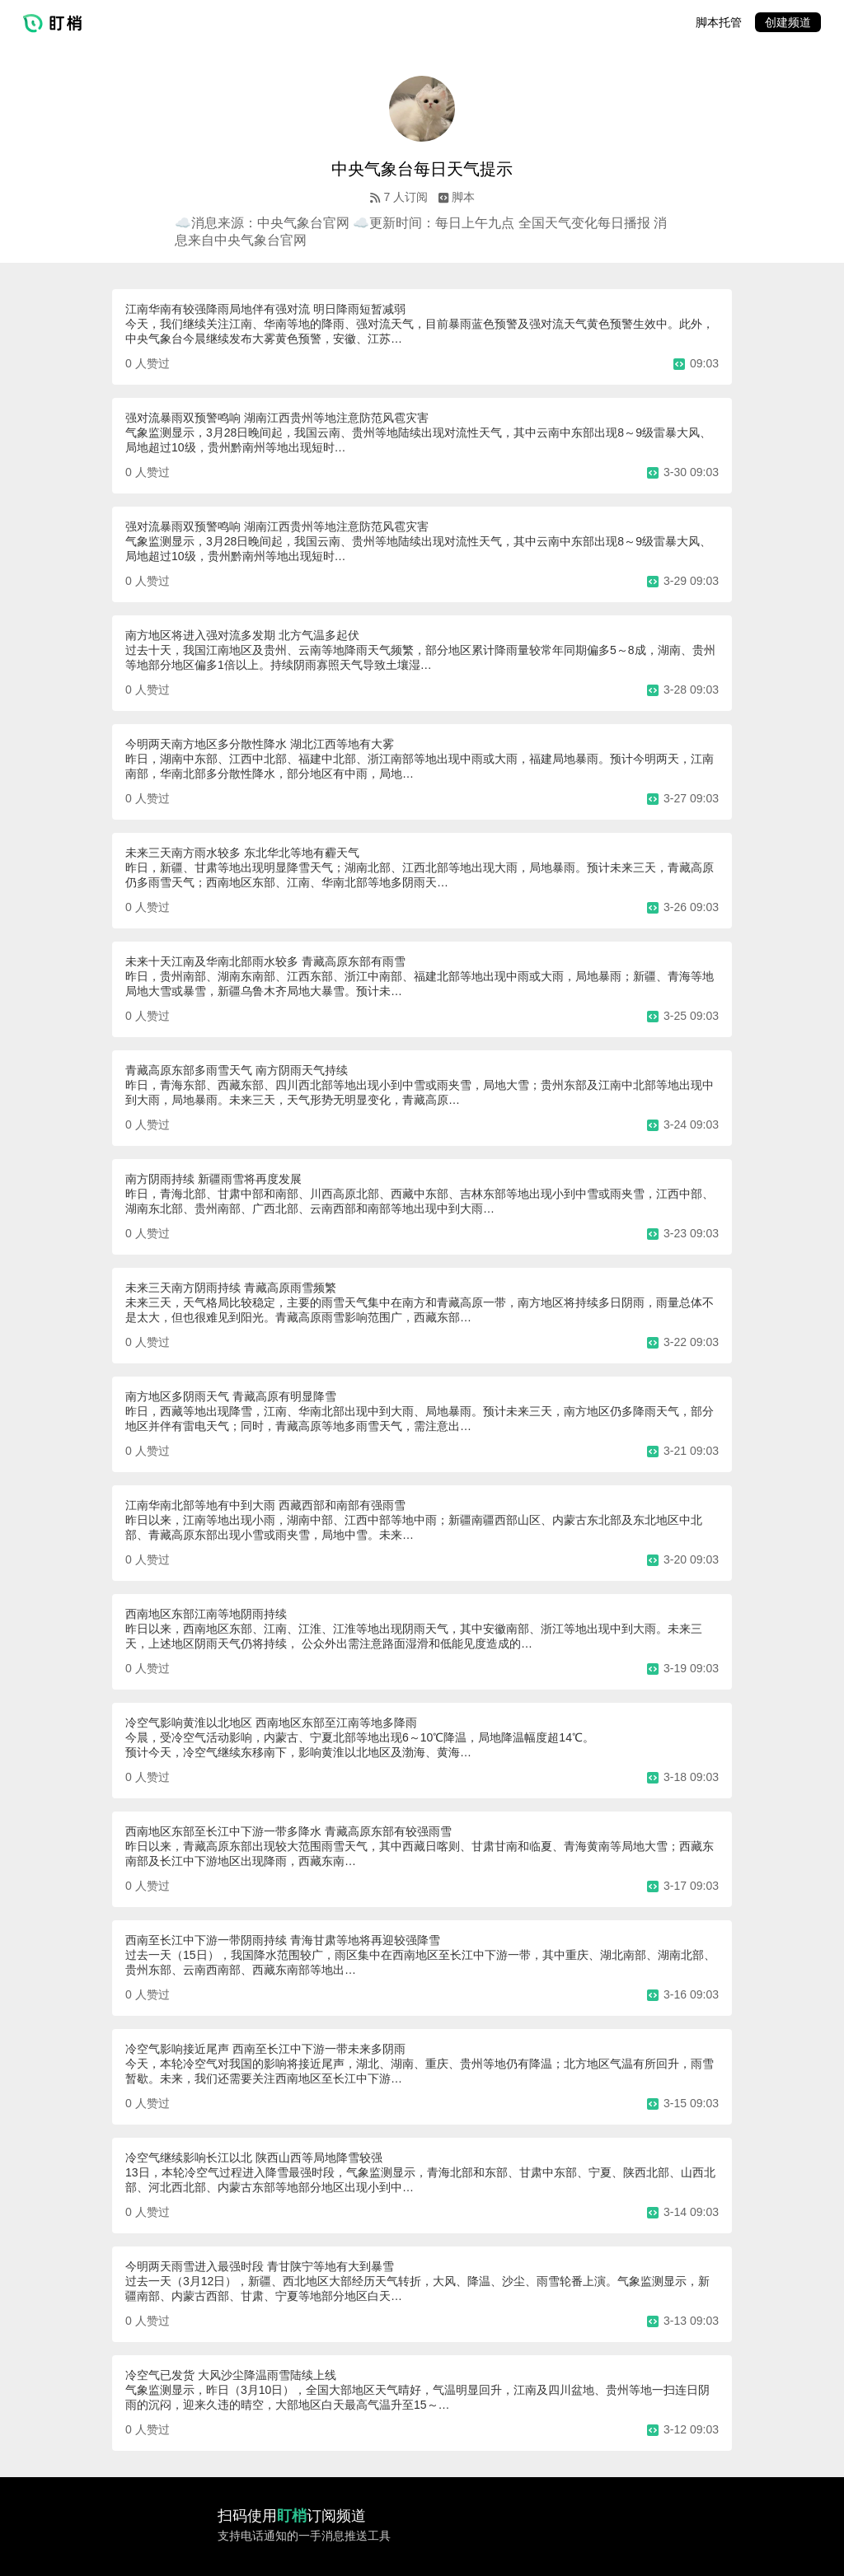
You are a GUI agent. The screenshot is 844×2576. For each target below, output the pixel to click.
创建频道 (788, 22)
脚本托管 (719, 22)
